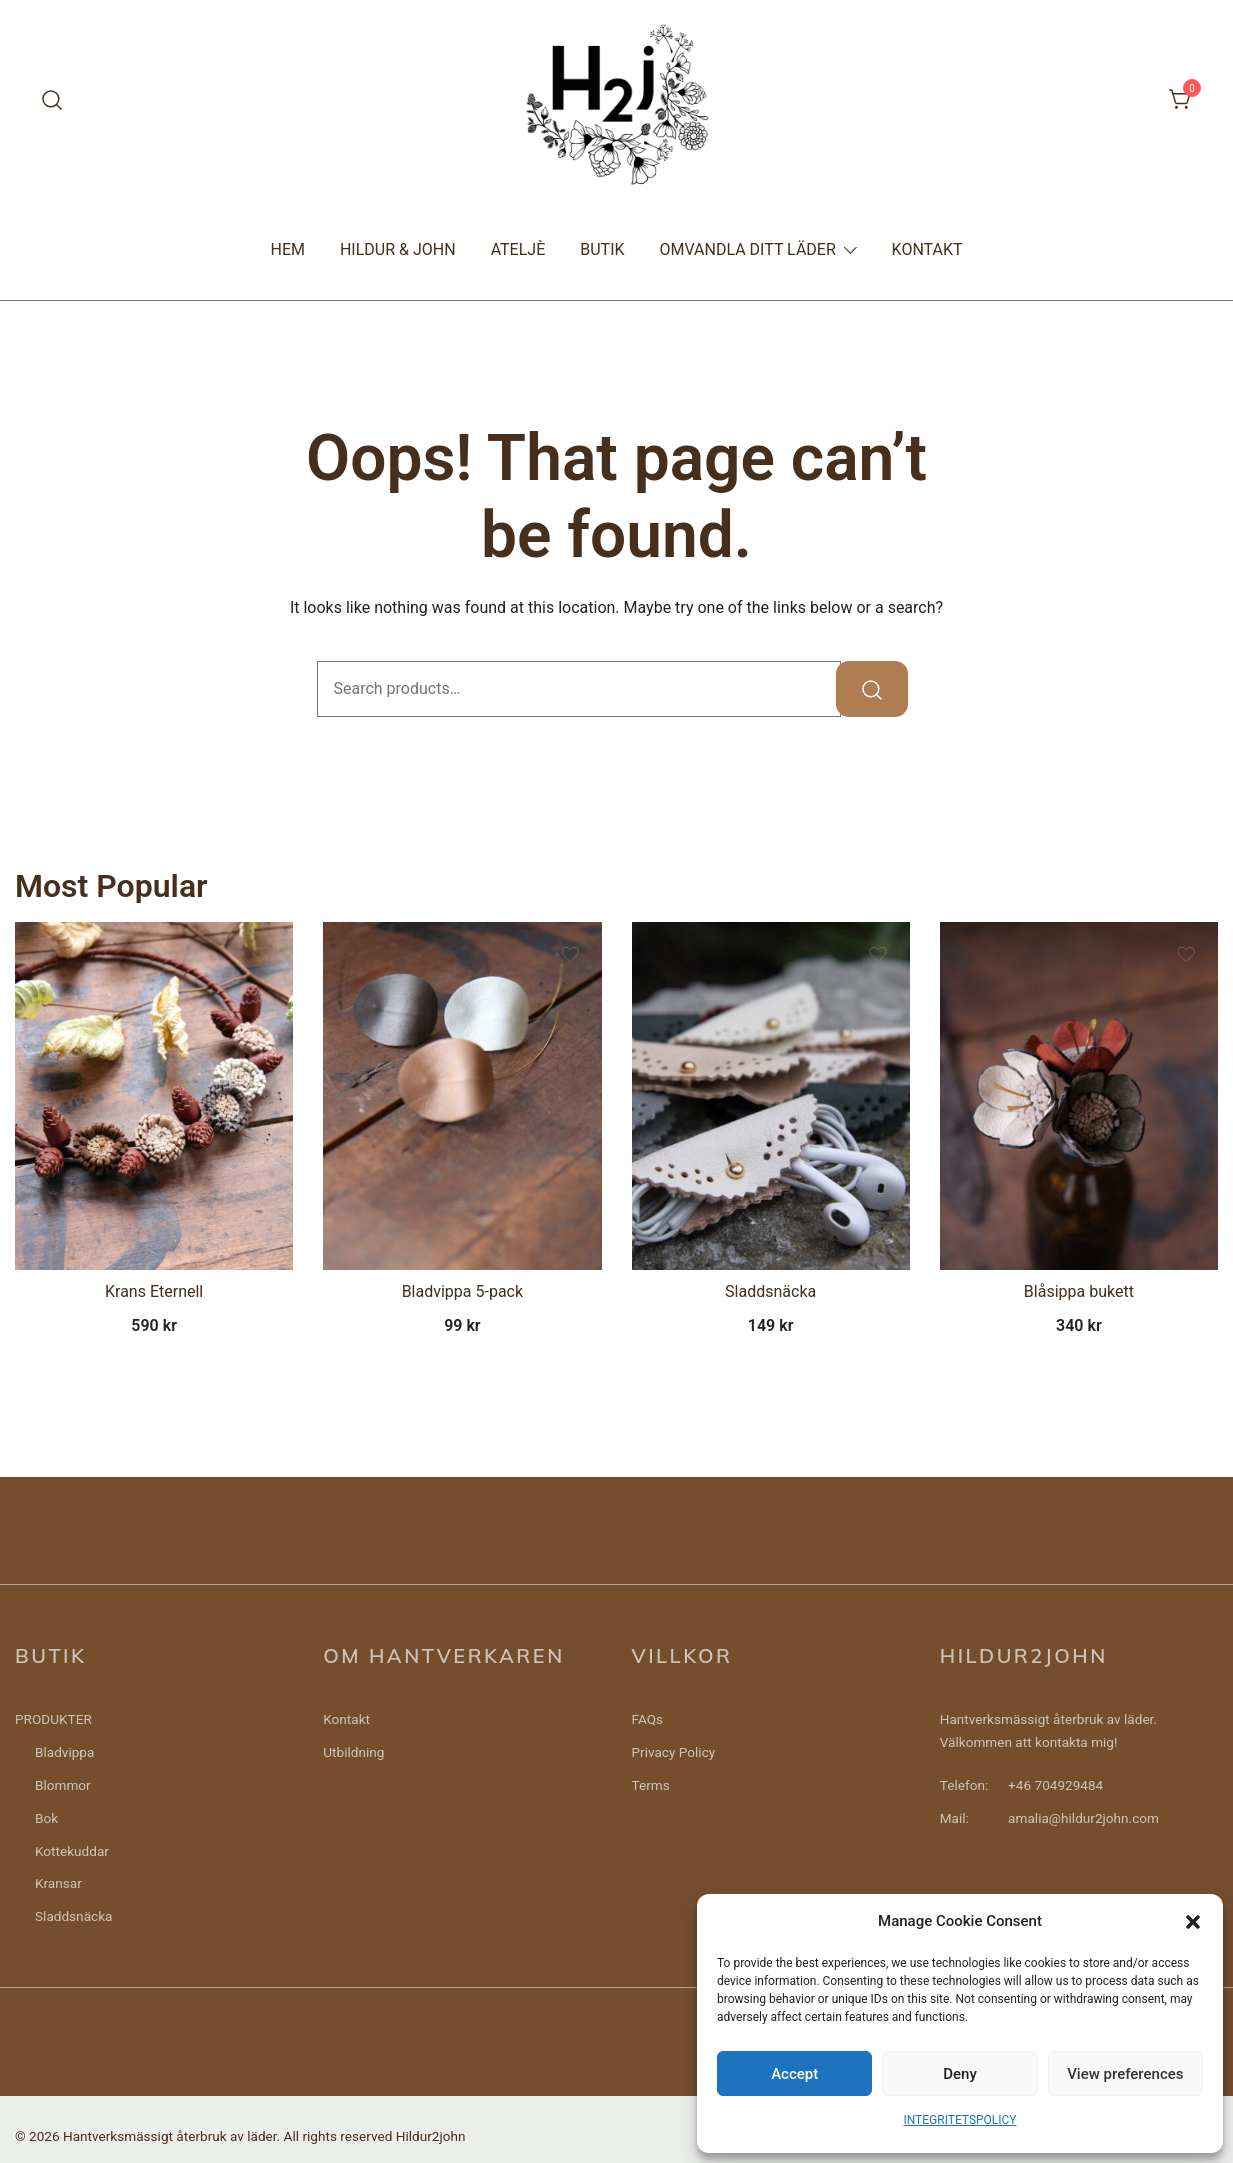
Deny (960, 2074)
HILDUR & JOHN (398, 249)
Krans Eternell (154, 1291)
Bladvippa (64, 1752)
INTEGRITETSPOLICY (959, 2120)
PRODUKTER (53, 1719)
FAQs (648, 1719)
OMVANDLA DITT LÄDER (748, 249)
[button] (1193, 1922)
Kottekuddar (72, 1851)
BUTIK (602, 249)
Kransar (58, 1883)
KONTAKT (927, 249)
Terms (651, 1785)
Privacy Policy (674, 1752)
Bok (46, 1818)
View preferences (1125, 2074)
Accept (794, 2074)
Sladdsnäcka (770, 1291)
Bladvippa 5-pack (462, 1291)
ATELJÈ (518, 249)
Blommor (63, 1785)
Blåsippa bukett (1079, 1291)
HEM (287, 249)
